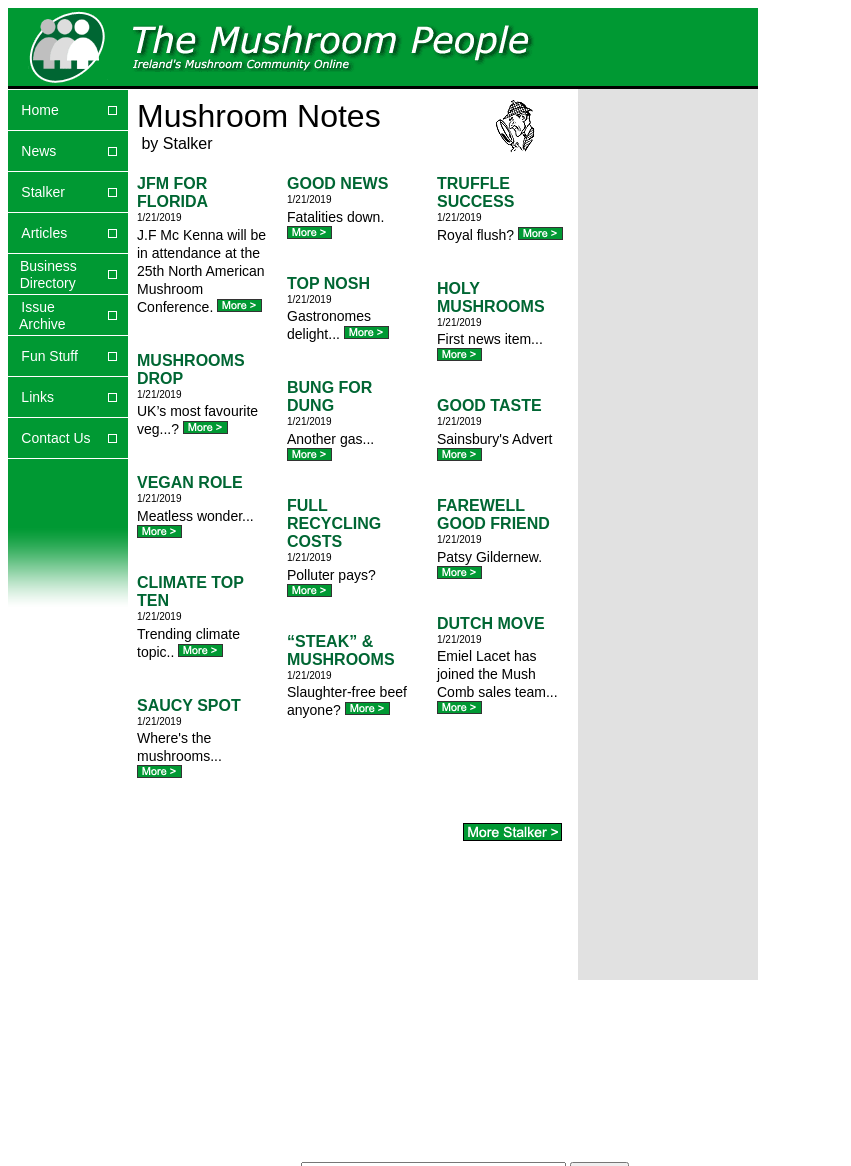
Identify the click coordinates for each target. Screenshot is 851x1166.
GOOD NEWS (337, 183)
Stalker (43, 192)
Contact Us (55, 438)
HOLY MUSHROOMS (491, 297)
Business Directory (42, 274)
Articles (44, 233)
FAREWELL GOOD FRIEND (493, 514)
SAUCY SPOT (189, 705)
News (38, 151)
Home (39, 110)
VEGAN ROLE (190, 482)
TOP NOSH (328, 283)
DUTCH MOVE (491, 623)
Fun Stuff (49, 356)
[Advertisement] (640, 169)
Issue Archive (37, 315)
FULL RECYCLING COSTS (334, 523)
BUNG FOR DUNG (329, 396)
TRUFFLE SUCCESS (475, 192)
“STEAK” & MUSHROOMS (341, 650)
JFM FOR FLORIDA (172, 192)
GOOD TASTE (489, 405)
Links (37, 397)
